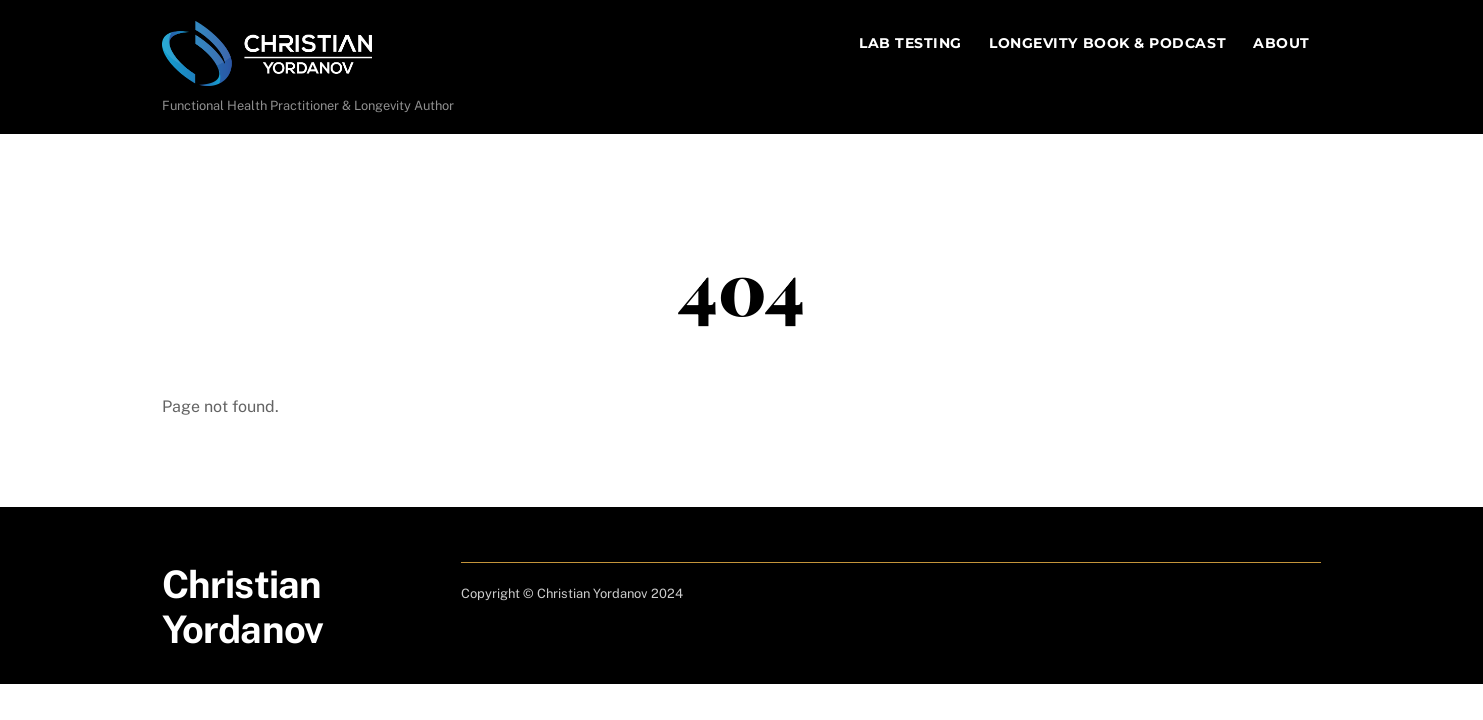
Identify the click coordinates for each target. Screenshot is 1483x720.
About (1281, 43)
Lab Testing (910, 43)
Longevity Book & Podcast (1107, 43)
